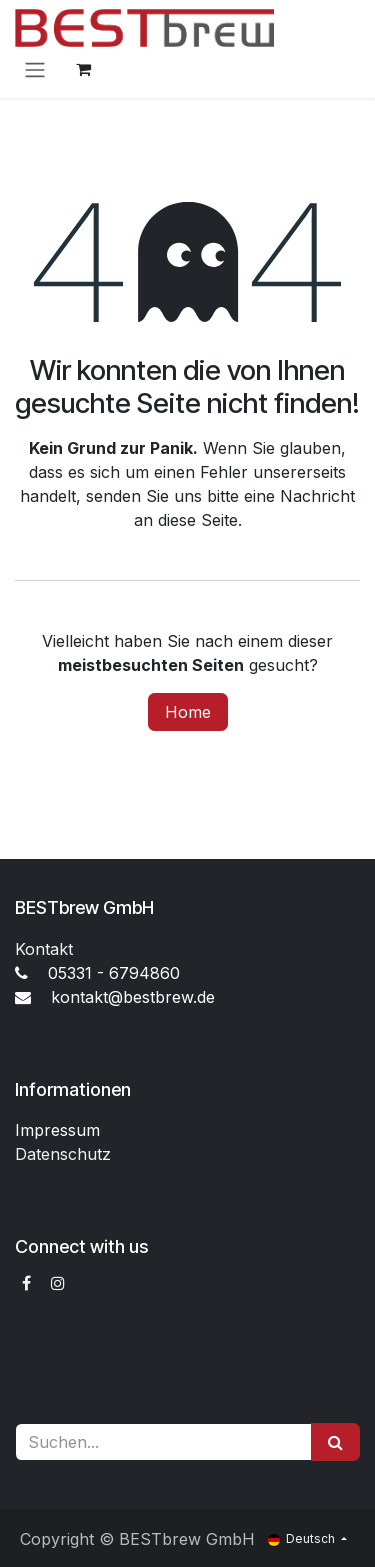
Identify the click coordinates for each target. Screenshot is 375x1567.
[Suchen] (335, 1442)
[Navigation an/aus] (35, 69)
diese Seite (198, 520)
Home (188, 712)
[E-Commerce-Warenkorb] (83, 69)
